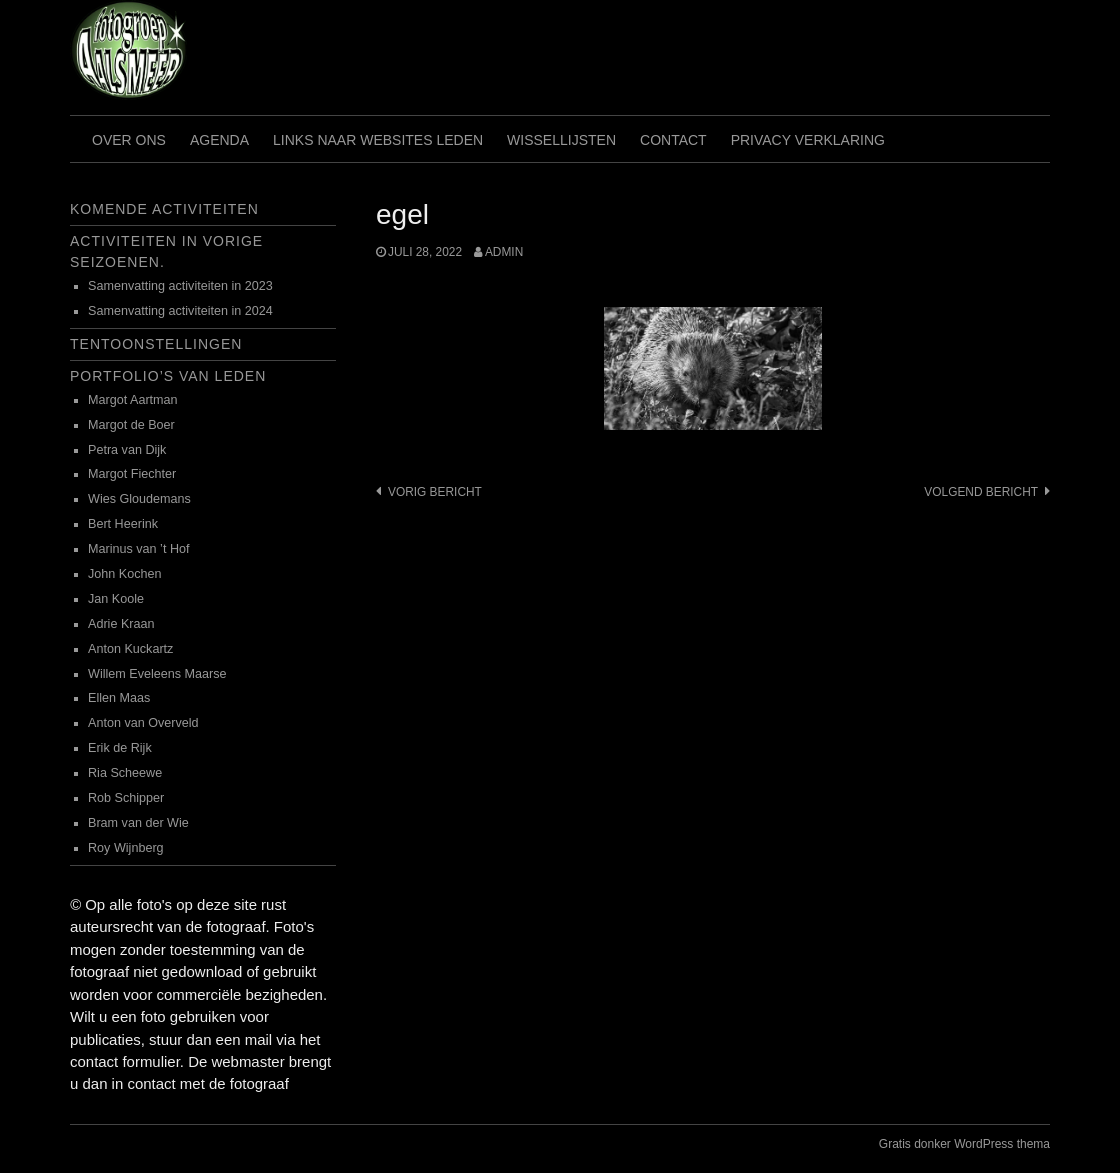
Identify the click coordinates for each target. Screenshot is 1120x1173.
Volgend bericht (981, 492)
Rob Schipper (126, 798)
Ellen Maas (119, 698)
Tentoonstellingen (156, 344)
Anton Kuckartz (130, 649)
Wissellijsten (561, 140)
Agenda (219, 140)
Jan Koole (116, 599)
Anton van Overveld (143, 723)
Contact (673, 140)
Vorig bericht (435, 492)
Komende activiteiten (164, 209)
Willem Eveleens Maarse (157, 674)
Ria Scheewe (125, 773)
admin (504, 252)
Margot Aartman (133, 400)
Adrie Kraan (121, 624)
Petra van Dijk (127, 450)
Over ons (129, 140)
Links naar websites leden (378, 140)
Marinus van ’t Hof (139, 549)
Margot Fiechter (132, 474)
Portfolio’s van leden (168, 376)
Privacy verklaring (808, 140)
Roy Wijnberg (126, 848)
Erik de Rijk (120, 748)
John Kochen (125, 574)
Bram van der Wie (138, 823)
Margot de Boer (131, 425)
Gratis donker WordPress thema (964, 1144)
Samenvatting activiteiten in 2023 (180, 286)
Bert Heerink (123, 524)
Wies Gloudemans (139, 499)
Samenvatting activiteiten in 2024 (180, 311)
